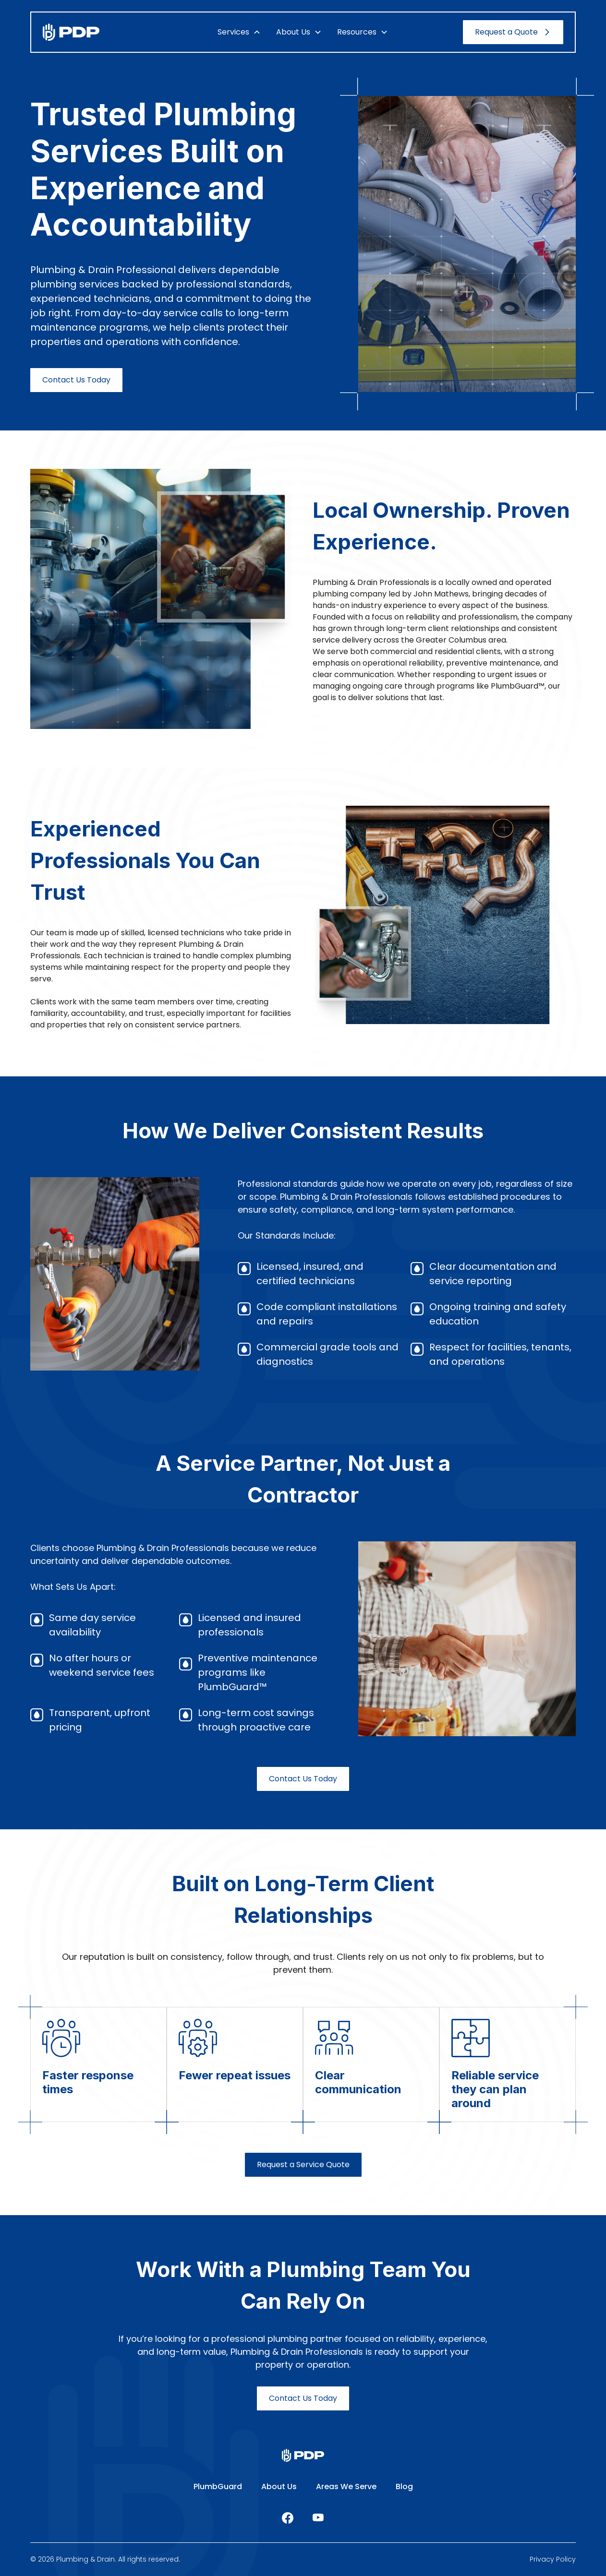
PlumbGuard (218, 2486)
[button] (239, 32)
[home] (97, 32)
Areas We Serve (346, 2486)
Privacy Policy (553, 2559)
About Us (279, 2486)
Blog (404, 2486)
